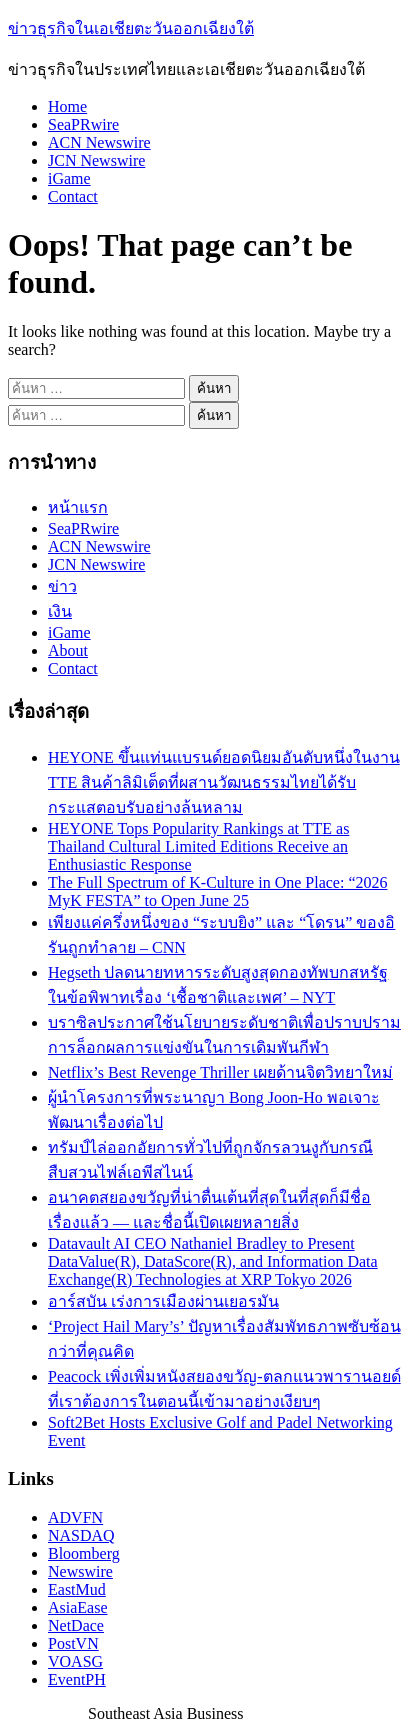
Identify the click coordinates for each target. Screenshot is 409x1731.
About (68, 650)
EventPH (77, 1679)
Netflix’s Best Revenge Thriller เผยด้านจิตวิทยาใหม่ (220, 1072)
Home (67, 106)
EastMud (77, 1589)
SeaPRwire (83, 124)
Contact (73, 196)
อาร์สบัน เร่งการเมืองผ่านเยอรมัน (163, 1301)
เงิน (60, 611)
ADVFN (75, 1517)
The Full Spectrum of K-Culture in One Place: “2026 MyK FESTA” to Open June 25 (217, 891)
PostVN (73, 1643)
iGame (69, 178)
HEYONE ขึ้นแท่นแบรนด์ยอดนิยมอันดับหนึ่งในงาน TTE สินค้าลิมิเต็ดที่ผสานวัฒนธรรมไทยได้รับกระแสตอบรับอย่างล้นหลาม (224, 782)
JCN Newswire (96, 160)
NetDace (76, 1625)
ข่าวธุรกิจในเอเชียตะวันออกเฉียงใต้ (131, 28)
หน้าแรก (78, 507)
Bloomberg (84, 1553)
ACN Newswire (99, 142)
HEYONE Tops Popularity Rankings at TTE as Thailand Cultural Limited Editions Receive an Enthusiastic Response (198, 846)
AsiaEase (78, 1607)
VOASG (75, 1661)
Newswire (80, 1571)
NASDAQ (81, 1535)
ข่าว (62, 586)
